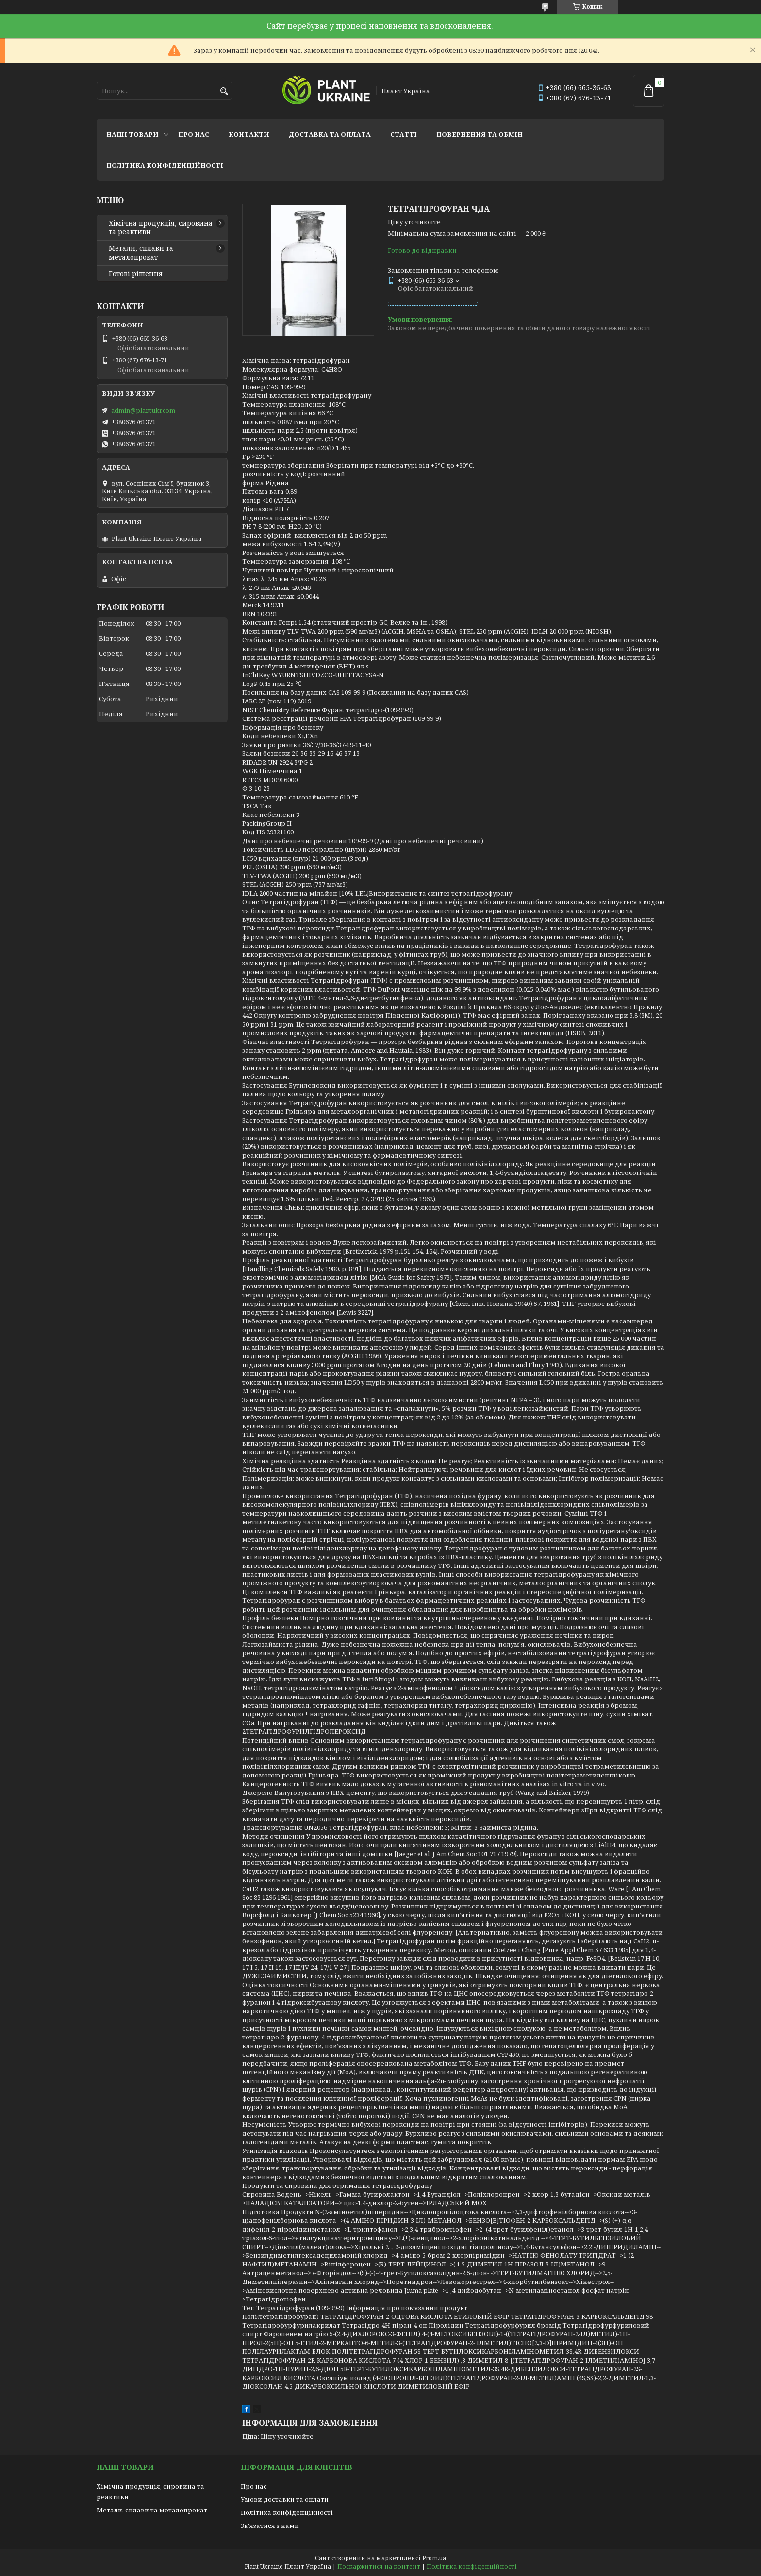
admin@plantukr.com (143, 410)
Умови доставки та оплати (285, 2499)
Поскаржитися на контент (378, 2566)
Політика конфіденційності (164, 165)
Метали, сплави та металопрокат (141, 252)
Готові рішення (136, 273)
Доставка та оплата (330, 134)
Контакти (249, 134)
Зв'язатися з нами (270, 2525)
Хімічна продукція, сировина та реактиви (161, 227)
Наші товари (132, 134)
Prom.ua (434, 2558)
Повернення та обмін (479, 134)
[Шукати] (223, 91)
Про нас (193, 134)
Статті (403, 134)
